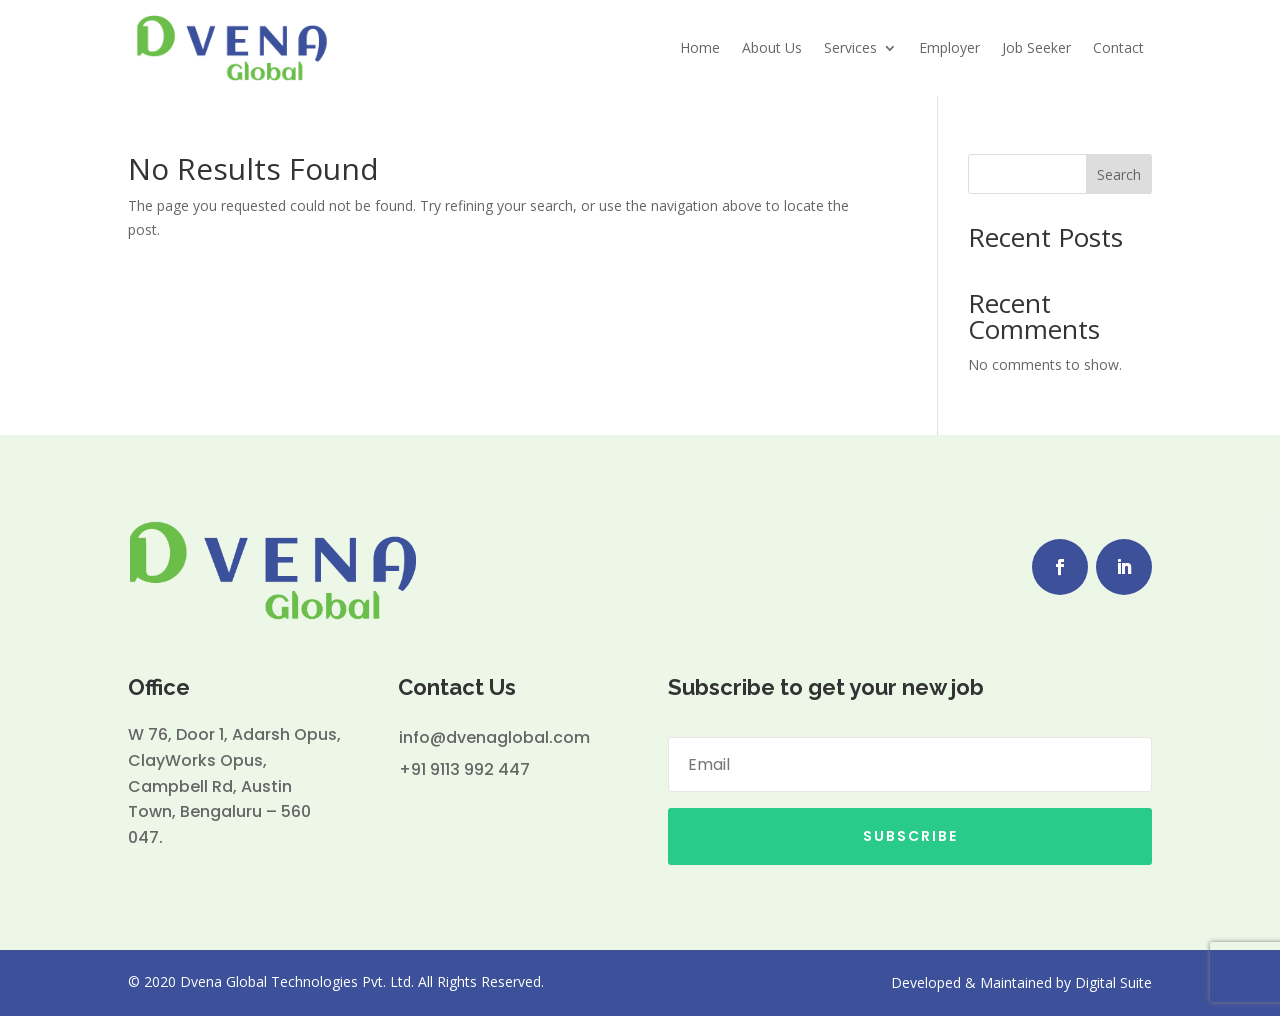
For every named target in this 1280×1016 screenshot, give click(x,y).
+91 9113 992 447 (464, 769)
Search (1119, 174)
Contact (1118, 47)
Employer (949, 47)
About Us (772, 47)
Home (700, 47)
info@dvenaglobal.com (494, 737)
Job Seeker (1036, 47)
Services (850, 47)
